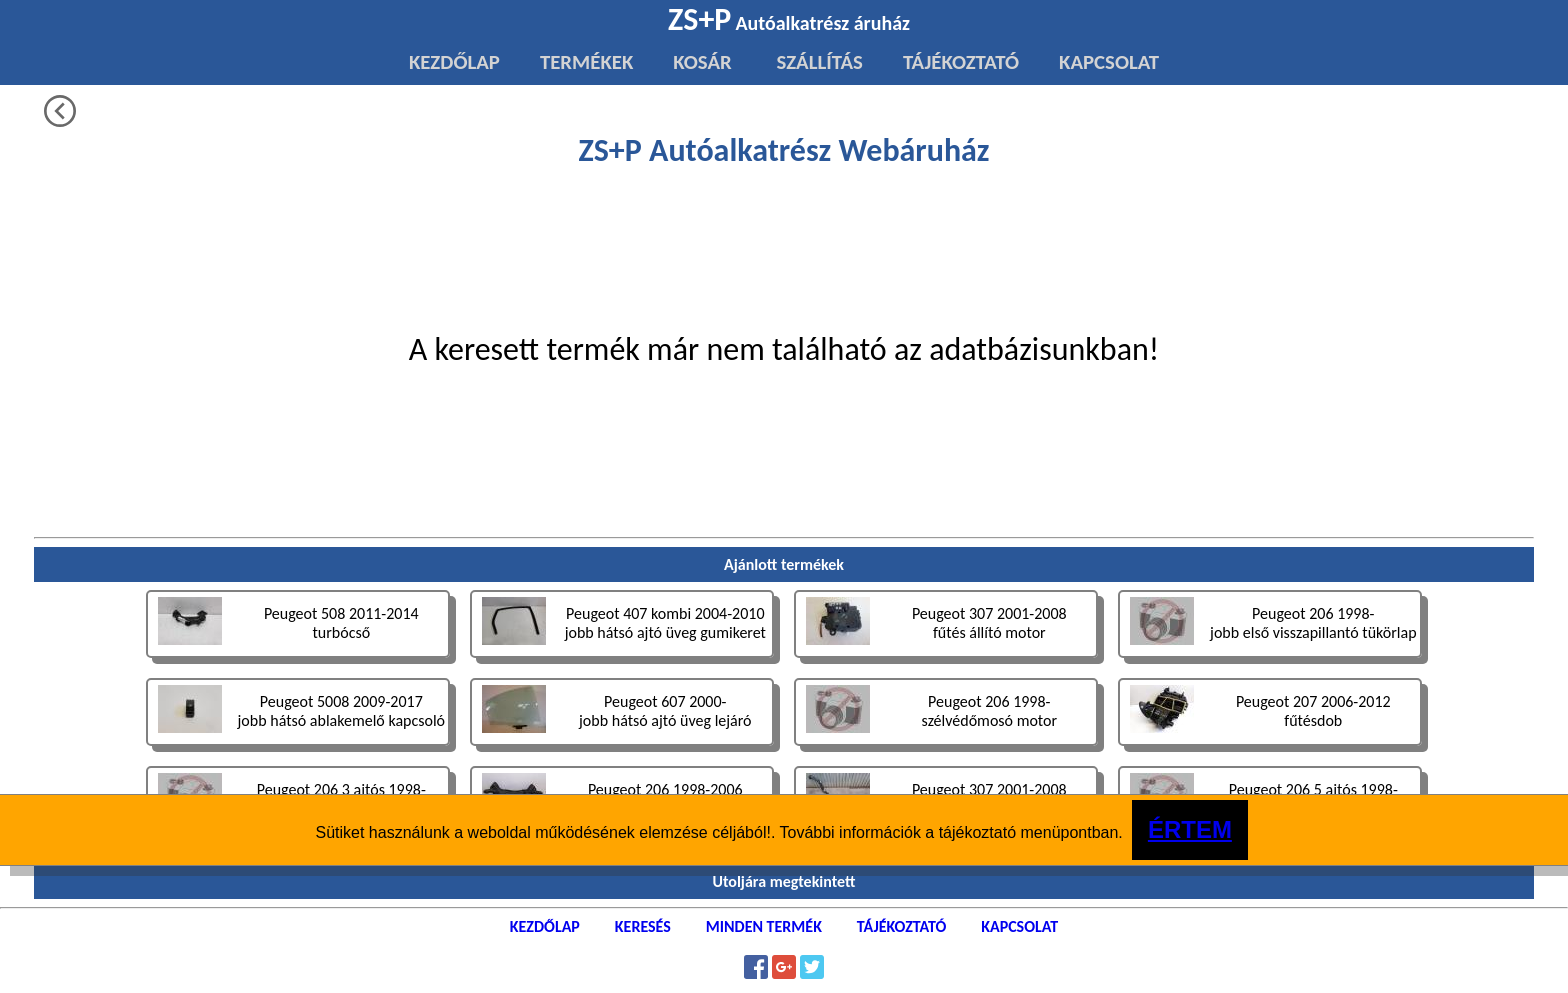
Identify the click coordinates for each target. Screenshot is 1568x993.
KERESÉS (643, 926)
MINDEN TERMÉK (764, 926)
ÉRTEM (1190, 829)
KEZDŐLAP (454, 62)
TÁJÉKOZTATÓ (961, 62)
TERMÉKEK (586, 62)
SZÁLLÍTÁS (817, 62)
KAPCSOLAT (1109, 62)
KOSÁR (702, 62)
